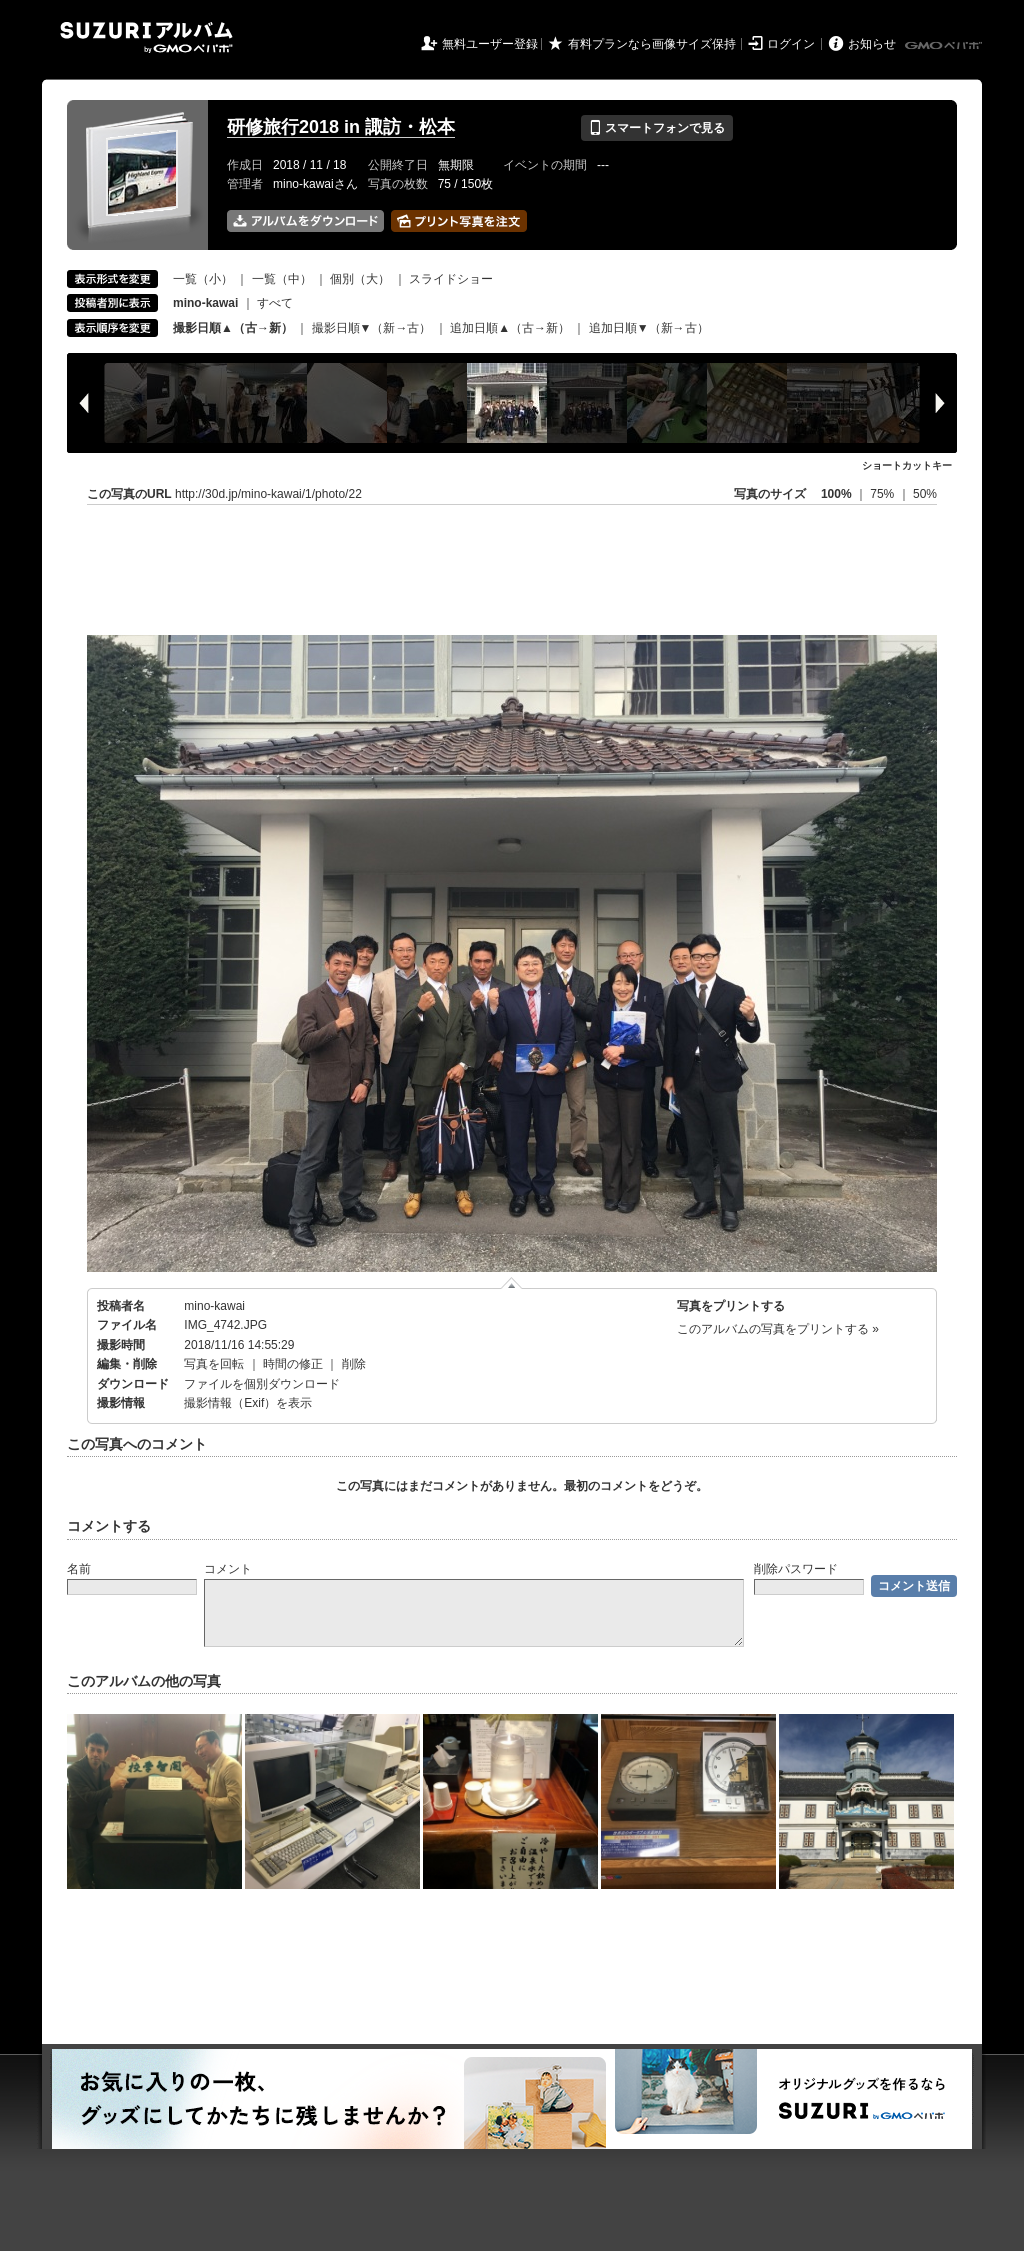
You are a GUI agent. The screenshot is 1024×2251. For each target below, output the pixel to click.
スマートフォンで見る (656, 128)
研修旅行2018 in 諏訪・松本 (341, 127)
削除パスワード (796, 1569)
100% (836, 494)
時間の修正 (293, 1364)
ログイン (791, 44)
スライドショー (451, 279)
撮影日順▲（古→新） (233, 328)
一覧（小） (203, 279)
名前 (79, 1569)
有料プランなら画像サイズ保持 (652, 44)
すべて (275, 303)
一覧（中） (282, 279)
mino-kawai (214, 1306)
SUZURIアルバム (146, 37)
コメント (228, 1569)
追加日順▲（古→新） (510, 328)
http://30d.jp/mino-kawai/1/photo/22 (268, 494)
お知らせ (872, 44)
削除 (354, 1364)
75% (883, 494)
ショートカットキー (907, 465)
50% (925, 494)
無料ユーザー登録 (490, 44)
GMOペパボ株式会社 (945, 46)
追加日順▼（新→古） (649, 328)
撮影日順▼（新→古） (372, 328)
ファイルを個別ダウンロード (262, 1384)
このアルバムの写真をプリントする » (778, 1329)
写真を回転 (214, 1364)
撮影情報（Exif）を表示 (248, 1403)
